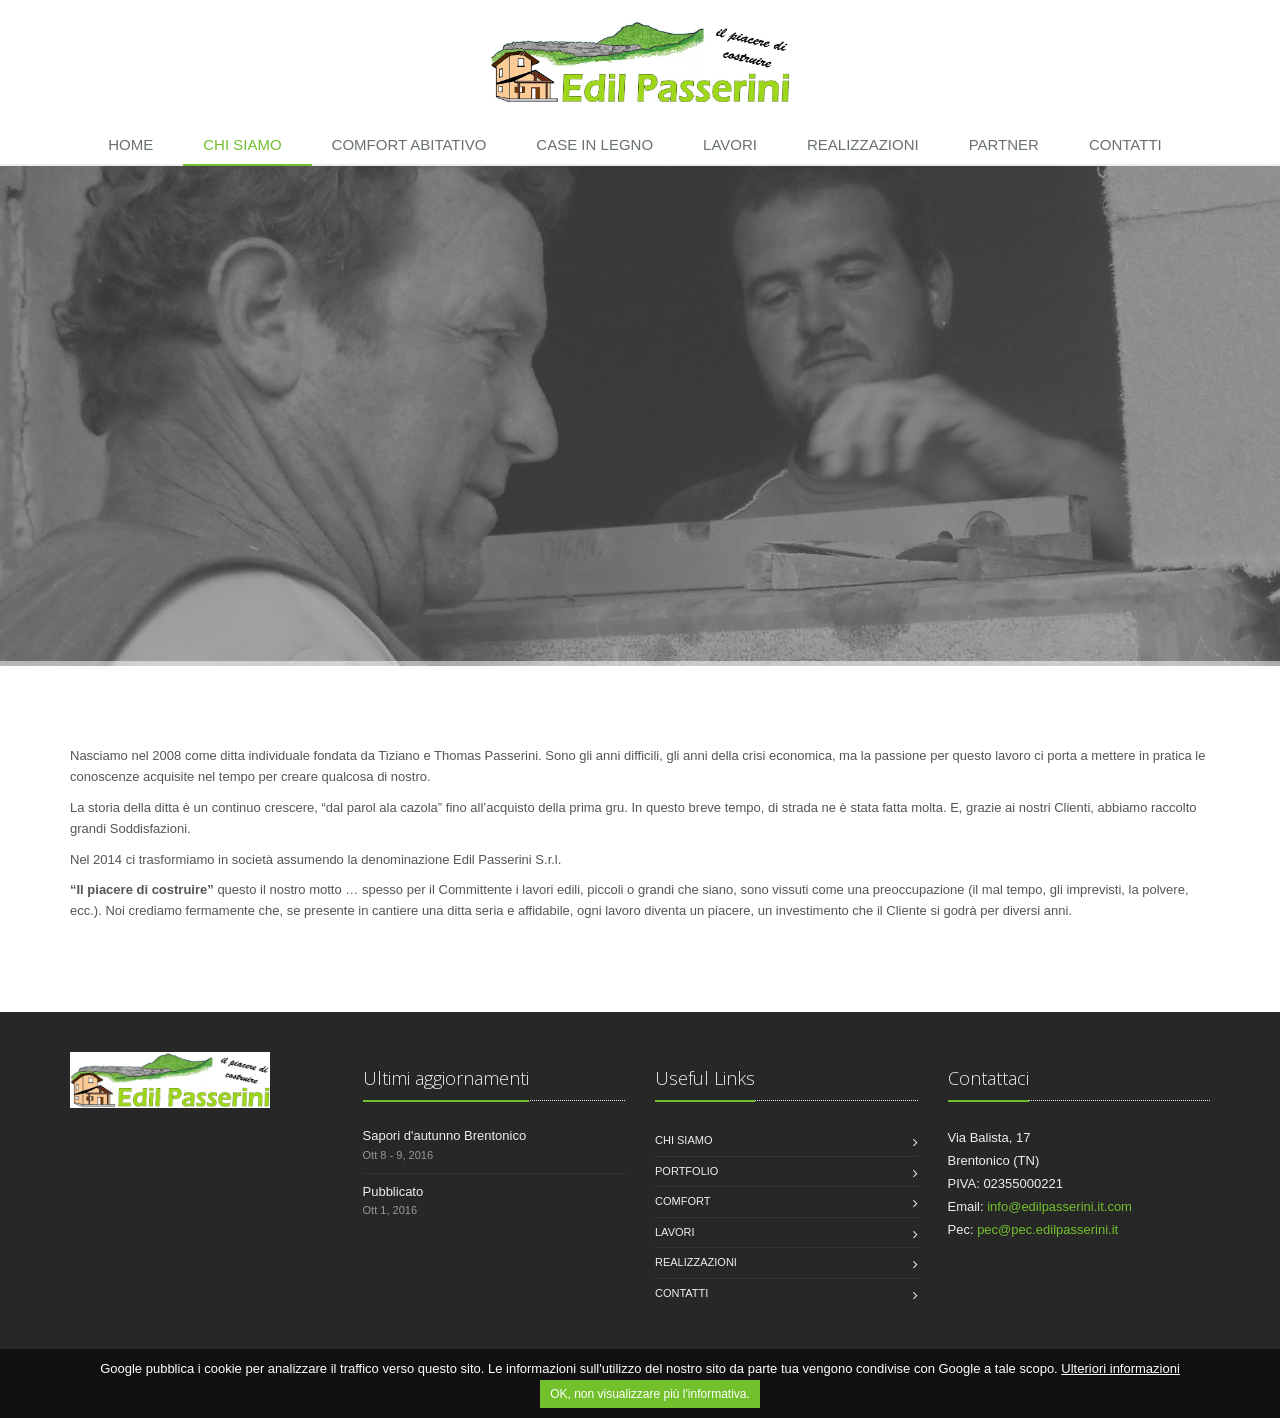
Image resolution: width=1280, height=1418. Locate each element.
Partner (1004, 144)
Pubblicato (393, 1191)
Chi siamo (242, 144)
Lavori (730, 144)
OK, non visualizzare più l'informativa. (650, 1394)
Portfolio (686, 1171)
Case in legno (594, 144)
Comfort (682, 1201)
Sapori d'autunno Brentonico (445, 1135)
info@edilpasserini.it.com (1059, 1206)
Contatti (1125, 144)
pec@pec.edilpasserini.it (1047, 1229)
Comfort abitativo (409, 144)
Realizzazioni (863, 144)
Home (130, 144)
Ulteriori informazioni (1120, 1368)
